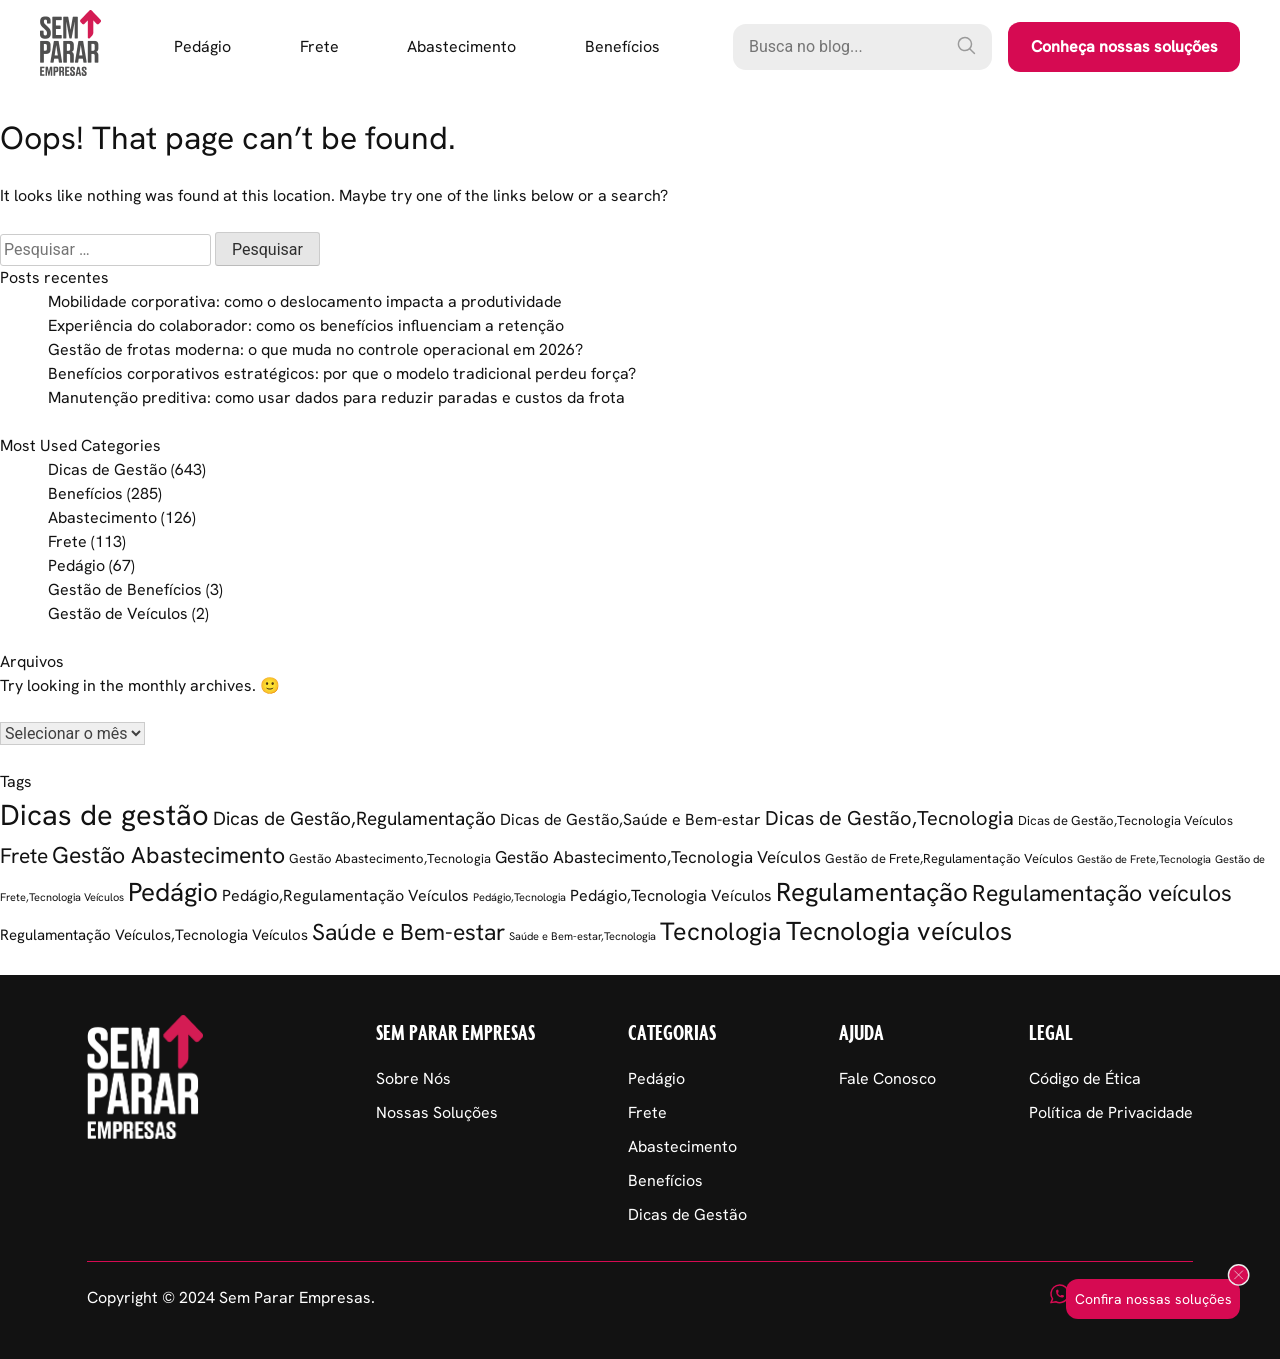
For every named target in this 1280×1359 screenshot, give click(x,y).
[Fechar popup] (1238, 1276)
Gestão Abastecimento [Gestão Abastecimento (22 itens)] (168, 855)
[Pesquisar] (966, 45)
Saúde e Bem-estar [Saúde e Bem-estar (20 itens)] (408, 932)
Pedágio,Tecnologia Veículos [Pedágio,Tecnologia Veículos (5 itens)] (671, 895)
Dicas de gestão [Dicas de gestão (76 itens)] (104, 815)
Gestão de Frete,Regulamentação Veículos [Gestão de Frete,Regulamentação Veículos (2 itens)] (949, 858)
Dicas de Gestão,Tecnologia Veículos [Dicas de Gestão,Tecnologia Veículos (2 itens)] (1125, 820)
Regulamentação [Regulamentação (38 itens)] (872, 892)
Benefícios (622, 46)
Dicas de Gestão (107, 469)
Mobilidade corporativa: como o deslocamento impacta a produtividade (305, 301)
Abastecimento (461, 46)
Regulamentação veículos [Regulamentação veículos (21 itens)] (1102, 893)
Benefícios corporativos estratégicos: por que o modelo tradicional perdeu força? (342, 373)
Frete (319, 46)
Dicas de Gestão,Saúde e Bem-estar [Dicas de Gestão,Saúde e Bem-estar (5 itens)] (630, 819)
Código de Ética (1085, 1078)
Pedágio (202, 46)
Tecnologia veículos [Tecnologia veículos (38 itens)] (899, 931)
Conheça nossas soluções (1124, 46)
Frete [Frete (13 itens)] (24, 855)
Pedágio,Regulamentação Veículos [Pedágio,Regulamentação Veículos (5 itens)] (345, 895)
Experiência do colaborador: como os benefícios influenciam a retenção (306, 325)
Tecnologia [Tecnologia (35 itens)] (721, 931)
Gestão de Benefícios (125, 589)
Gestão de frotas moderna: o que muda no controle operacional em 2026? (315, 349)
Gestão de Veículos (118, 613)
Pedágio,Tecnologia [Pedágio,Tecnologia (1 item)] (519, 897)
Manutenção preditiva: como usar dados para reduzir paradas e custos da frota (336, 397)
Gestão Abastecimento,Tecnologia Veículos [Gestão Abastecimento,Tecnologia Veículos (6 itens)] (658, 857)
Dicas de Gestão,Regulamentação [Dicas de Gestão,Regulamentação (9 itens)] (354, 818)
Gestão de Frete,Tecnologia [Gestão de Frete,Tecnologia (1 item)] (1144, 859)
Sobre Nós (413, 1078)
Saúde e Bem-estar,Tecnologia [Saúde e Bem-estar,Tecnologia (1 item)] (582, 936)
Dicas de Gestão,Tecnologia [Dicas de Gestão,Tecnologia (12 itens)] (889, 818)
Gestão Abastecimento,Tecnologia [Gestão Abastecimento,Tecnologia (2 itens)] (390, 858)
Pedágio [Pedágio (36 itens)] (173, 892)
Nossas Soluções (437, 1112)
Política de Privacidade (1111, 1112)
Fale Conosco (887, 1078)
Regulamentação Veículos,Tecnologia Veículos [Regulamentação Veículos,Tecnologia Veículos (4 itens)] (154, 935)
